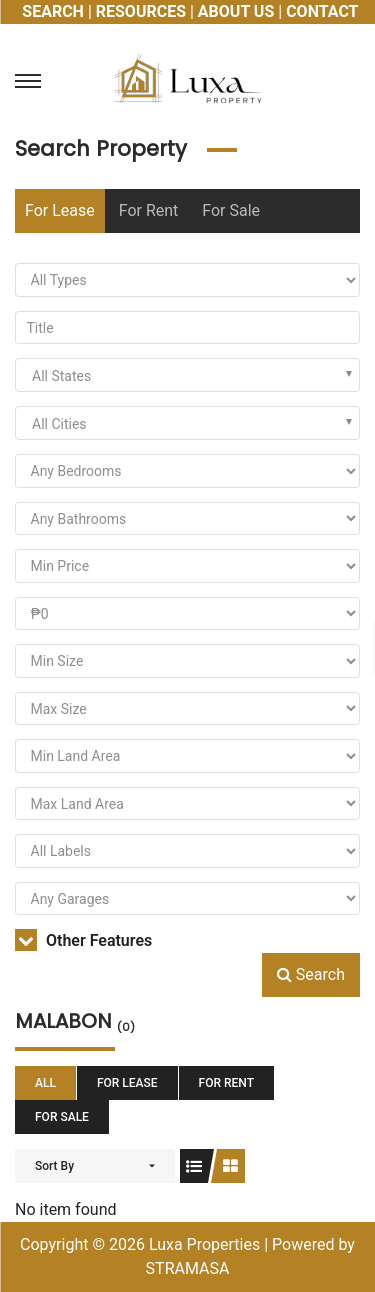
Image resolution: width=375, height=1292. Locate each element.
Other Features (83, 940)
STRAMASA (188, 1268)
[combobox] (187, 375)
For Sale (231, 210)
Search (311, 974)
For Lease (60, 210)
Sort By (54, 1166)
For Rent (149, 210)
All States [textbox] (61, 376)
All (45, 1083)
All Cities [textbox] (59, 424)
